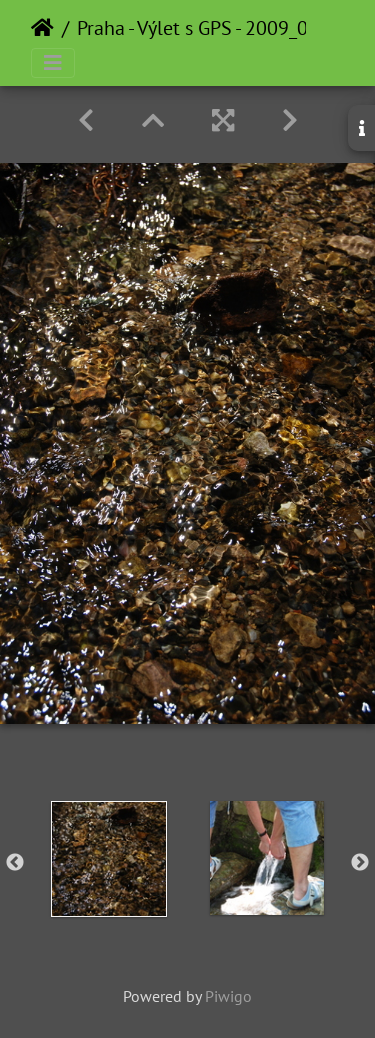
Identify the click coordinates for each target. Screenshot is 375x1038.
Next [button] (360, 863)
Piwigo (228, 996)
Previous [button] (15, 863)
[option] (109, 859)
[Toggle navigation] (53, 63)
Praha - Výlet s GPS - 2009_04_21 (213, 28)
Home (42, 28)
